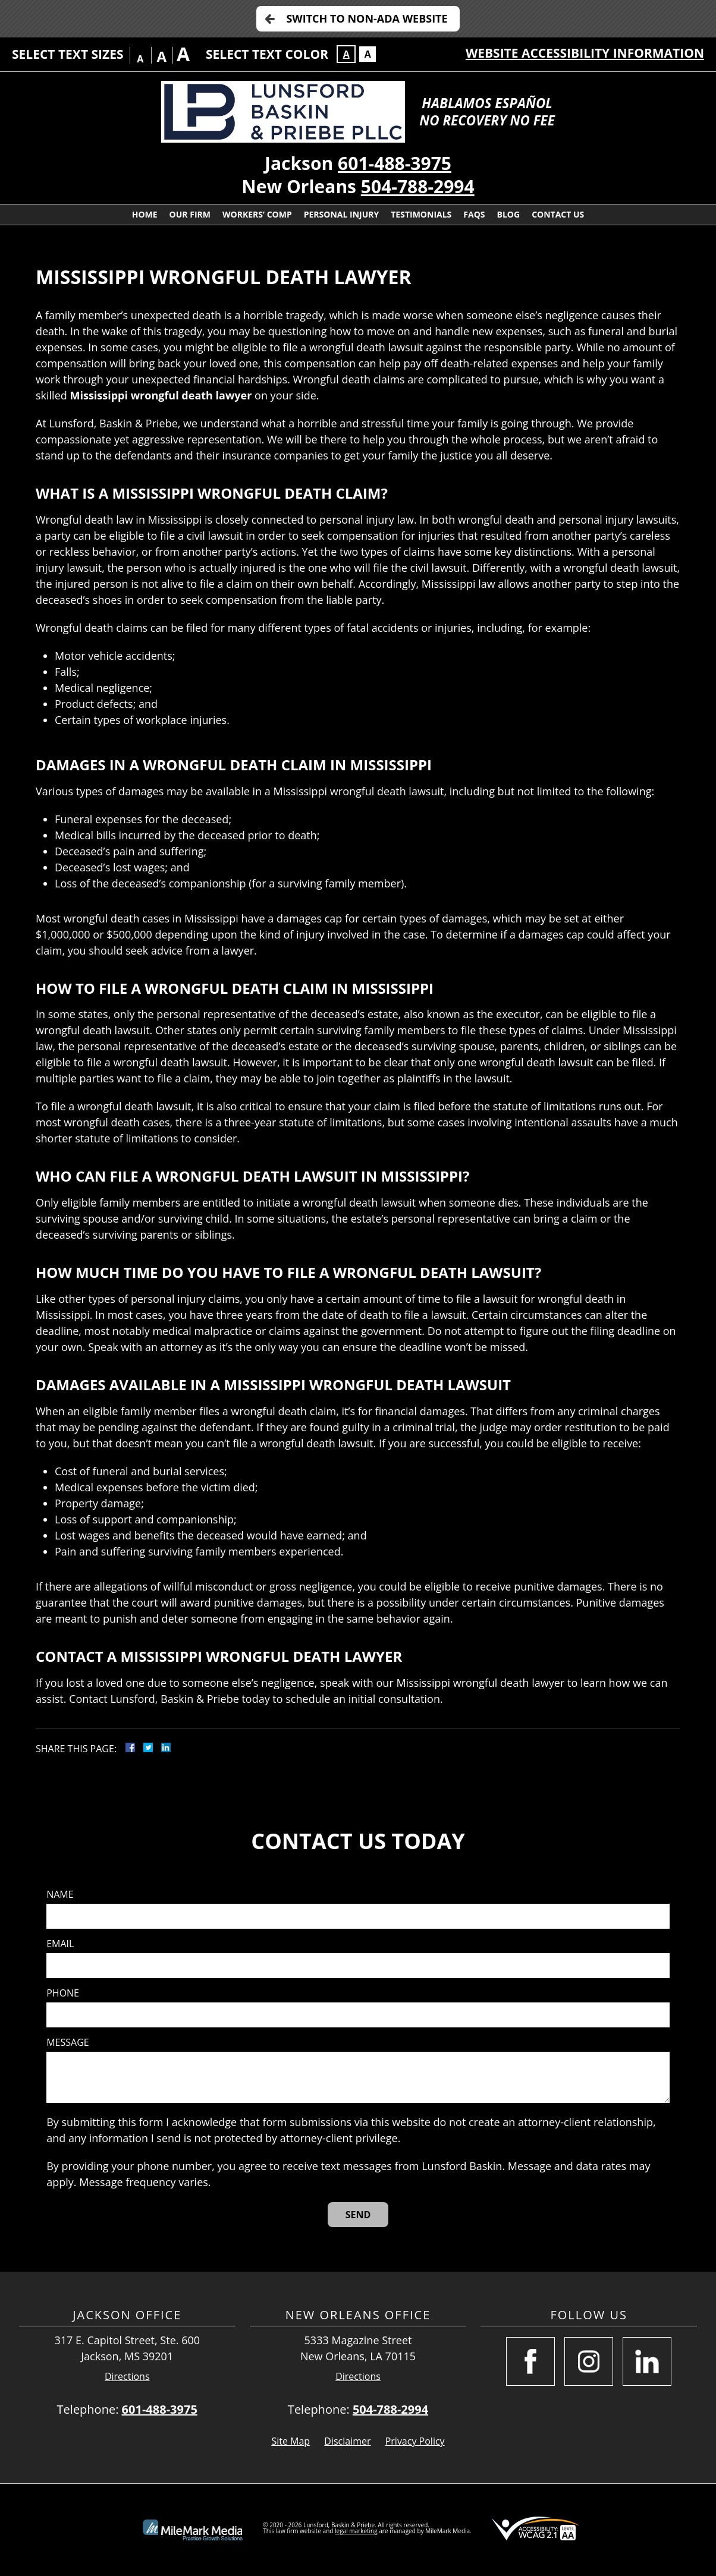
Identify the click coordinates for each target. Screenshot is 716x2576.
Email (60, 1944)
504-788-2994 (418, 186)
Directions (127, 2376)
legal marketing (356, 2531)
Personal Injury (341, 214)
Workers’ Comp (257, 214)
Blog (508, 214)
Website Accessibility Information (585, 53)
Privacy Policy (415, 2441)
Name (59, 1894)
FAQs (474, 214)
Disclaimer (347, 2441)
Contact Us (558, 214)
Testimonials (421, 214)
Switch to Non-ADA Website (366, 18)
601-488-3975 (394, 163)
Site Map (290, 2441)
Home (145, 214)
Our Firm (190, 214)
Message (67, 2042)
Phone (62, 1993)
